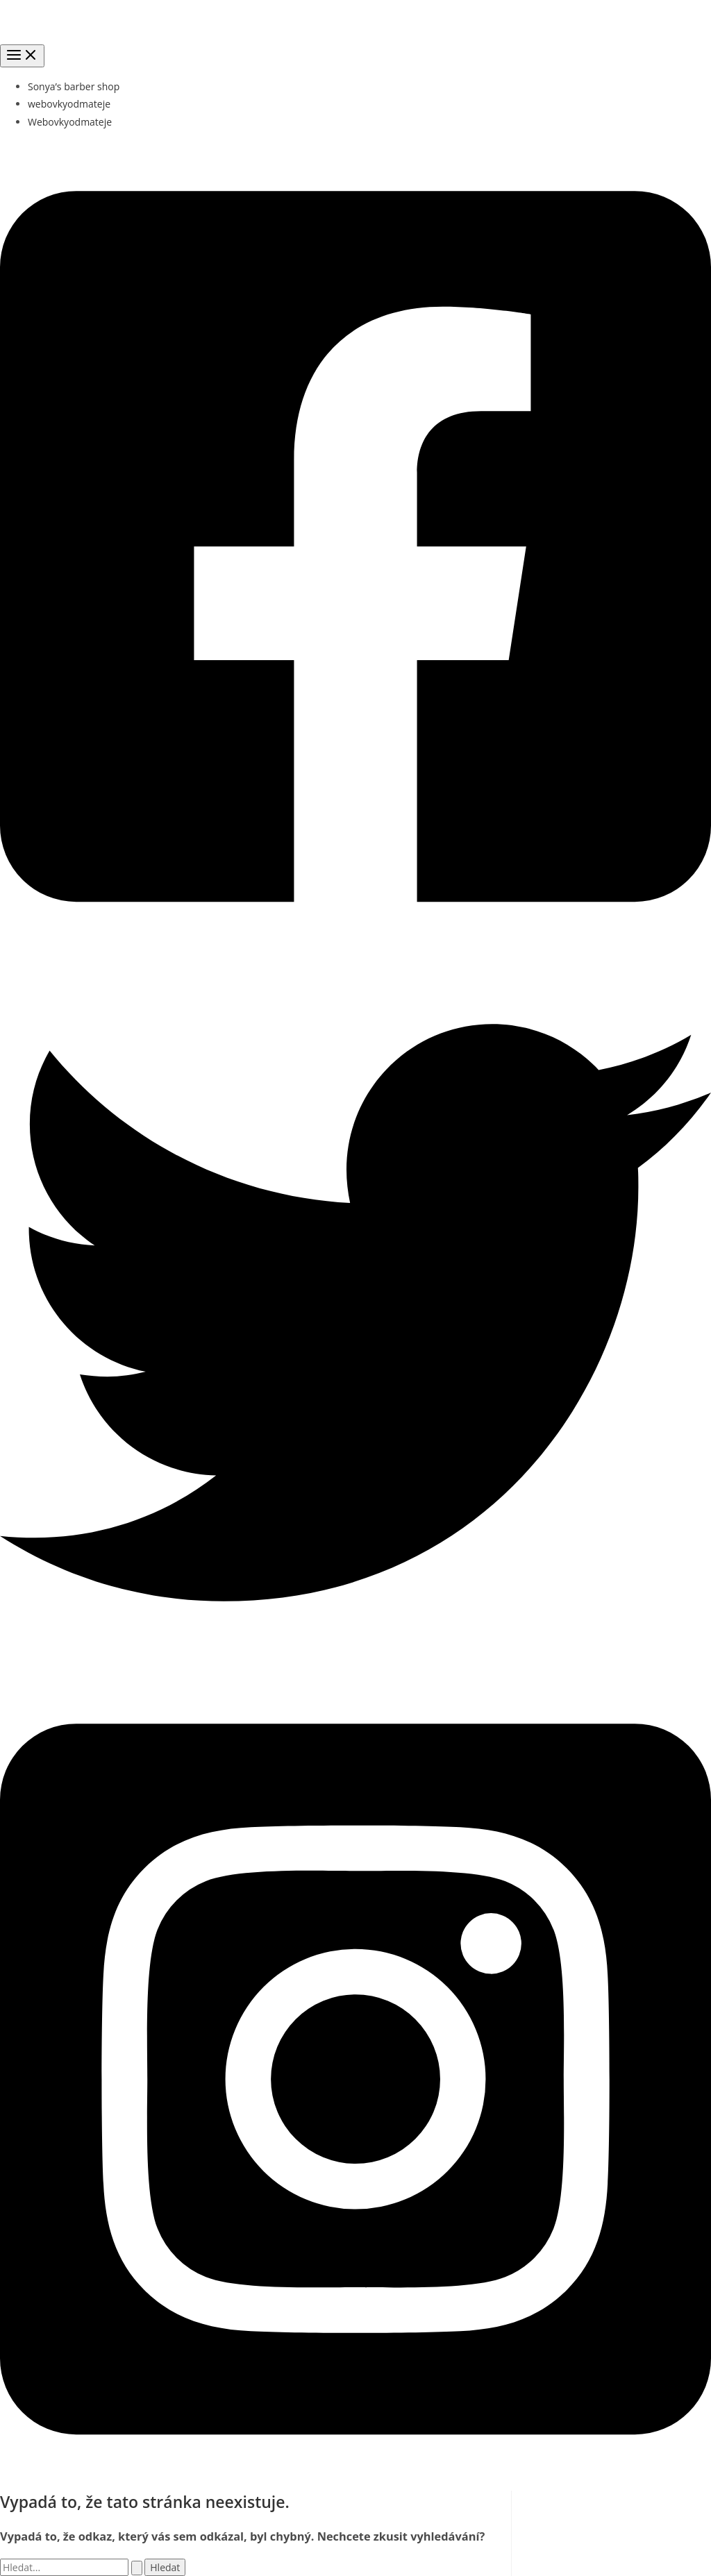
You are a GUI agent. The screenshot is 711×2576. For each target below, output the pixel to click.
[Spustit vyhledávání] (136, 2568)
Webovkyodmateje (70, 121)
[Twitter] (355, 1664)
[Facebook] (355, 948)
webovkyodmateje (69, 103)
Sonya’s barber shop (73, 86)
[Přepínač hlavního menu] (22, 55)
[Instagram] (355, 2482)
